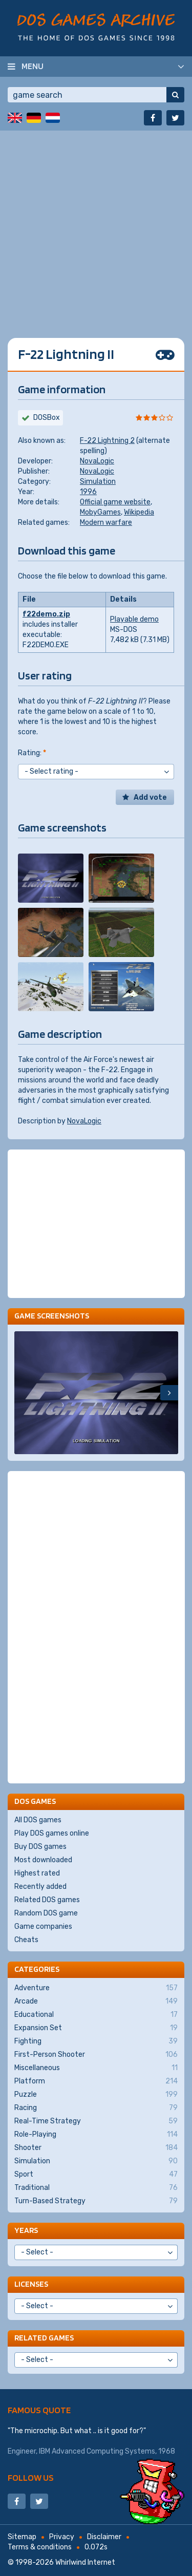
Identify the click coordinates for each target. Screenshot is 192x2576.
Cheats (26, 1939)
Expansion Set (96, 2028)
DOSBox (46, 417)
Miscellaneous (96, 2068)
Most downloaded (43, 1860)
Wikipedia (139, 512)
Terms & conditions (40, 2547)
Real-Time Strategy (96, 2121)
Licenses (31, 2284)
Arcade (96, 2001)
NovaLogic (97, 461)
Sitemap (22, 2536)
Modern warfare (106, 522)
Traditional (96, 2188)
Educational (96, 2015)
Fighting (96, 2041)
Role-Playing (96, 2135)
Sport (96, 2174)
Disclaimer (104, 2536)
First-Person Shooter (96, 2055)
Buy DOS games (40, 1846)
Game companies (43, 1926)
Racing (96, 2108)
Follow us (31, 2477)
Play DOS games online (51, 1833)
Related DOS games (47, 1900)
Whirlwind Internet (85, 2562)
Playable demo (134, 619)
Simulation (98, 481)
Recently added (40, 1886)
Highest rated (37, 1873)
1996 (88, 491)
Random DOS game (46, 1913)
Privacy (61, 2536)
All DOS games (37, 1820)
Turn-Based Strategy (96, 2201)
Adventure (96, 1988)
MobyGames (100, 512)
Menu (33, 66)
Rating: (32, 753)
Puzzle (96, 2095)
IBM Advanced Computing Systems (97, 2451)
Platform (96, 2081)
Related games (44, 2338)
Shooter (96, 2148)
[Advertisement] (96, 227)
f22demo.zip (46, 614)
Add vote (150, 797)
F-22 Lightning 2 (107, 440)
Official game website (115, 502)
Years (26, 2230)
